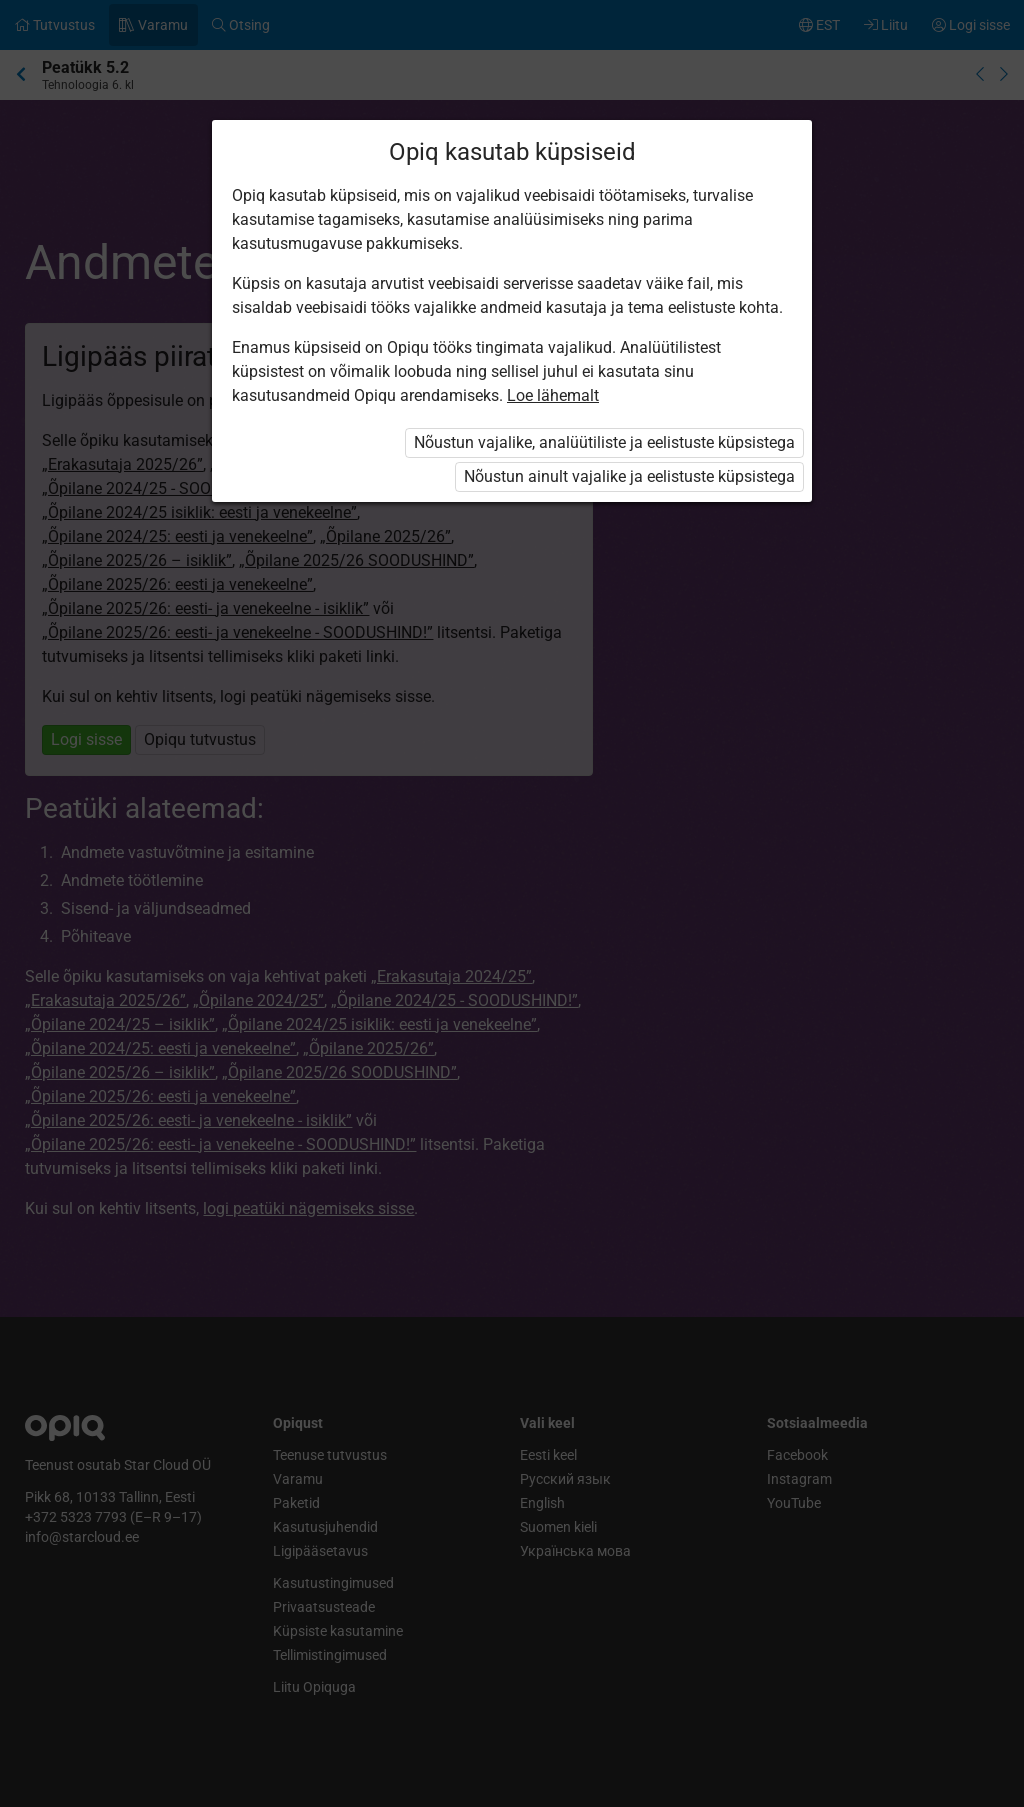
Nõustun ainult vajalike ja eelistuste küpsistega (629, 476)
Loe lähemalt (553, 395)
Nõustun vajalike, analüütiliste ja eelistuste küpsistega (604, 442)
